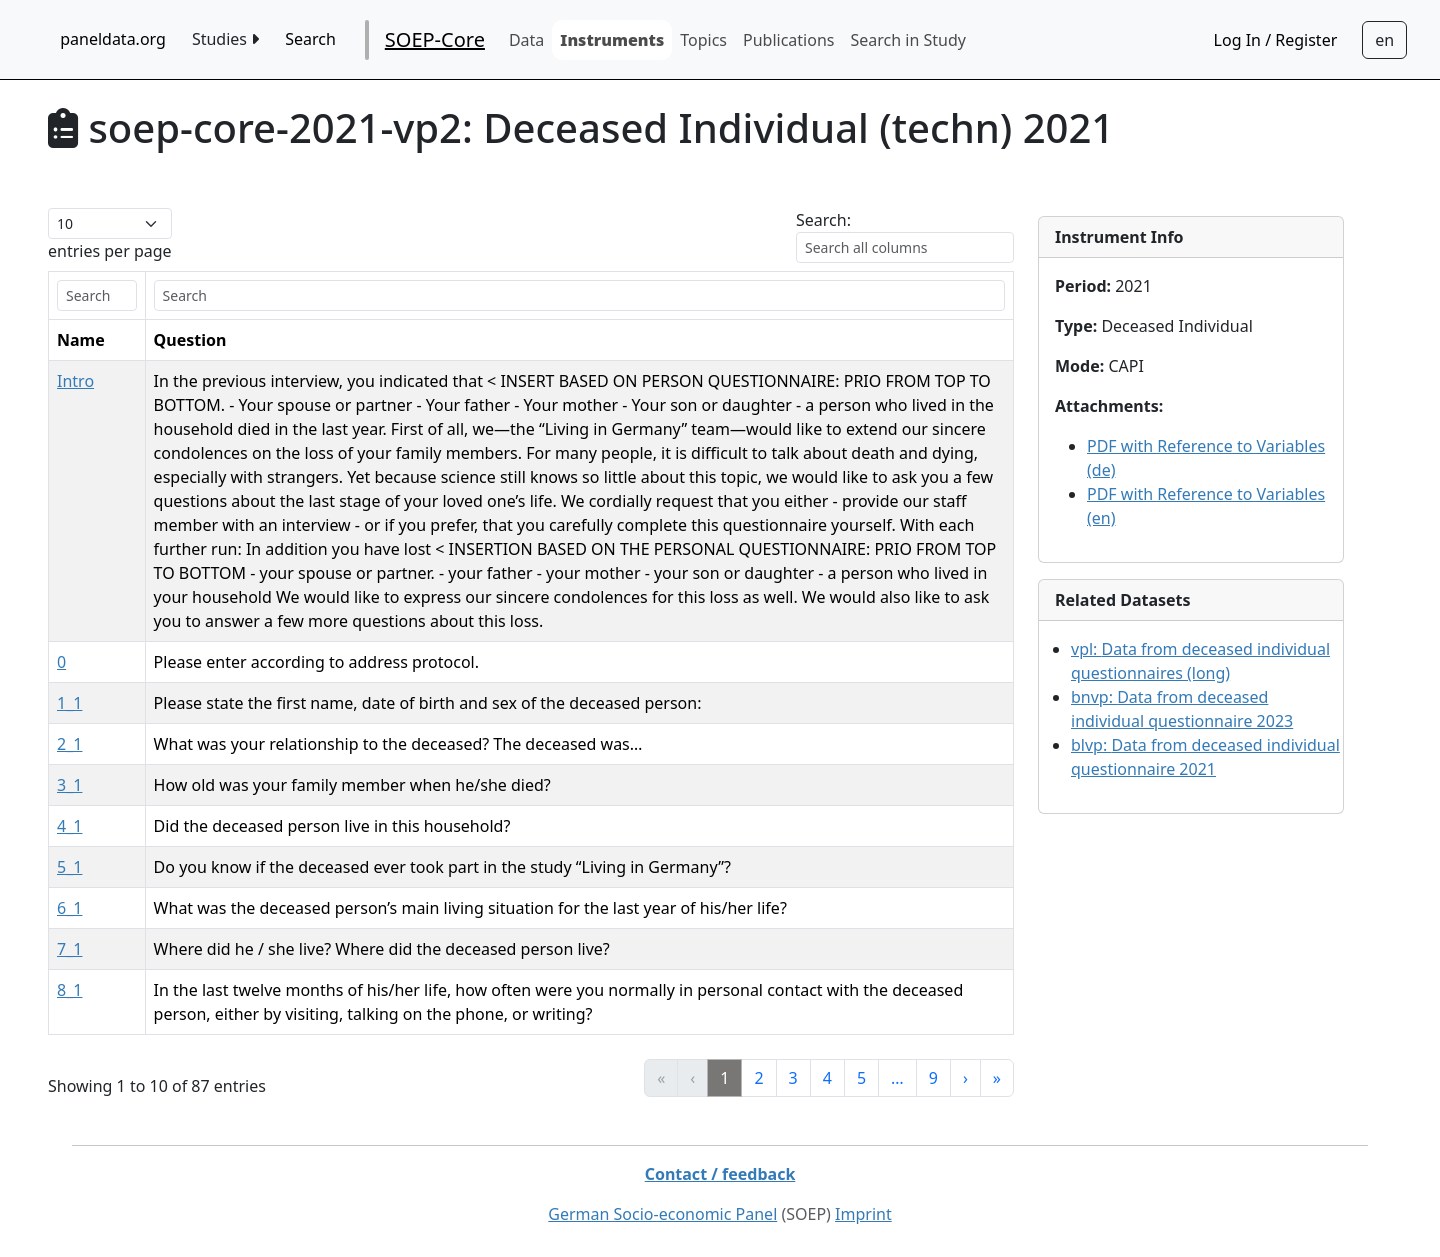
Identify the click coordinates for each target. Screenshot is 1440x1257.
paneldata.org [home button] (113, 39)
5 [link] (861, 1078)
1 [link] (724, 1078)
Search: (823, 220)
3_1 (69, 785)
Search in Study (907, 40)
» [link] (997, 1078)
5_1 (69, 867)
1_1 (69, 703)
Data (526, 40)
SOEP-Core (435, 39)
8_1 (69, 990)
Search (310, 39)
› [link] (965, 1078)
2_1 (69, 744)
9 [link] (933, 1078)
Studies (225, 39)
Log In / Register (1276, 40)
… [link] (897, 1078)
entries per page (110, 251)
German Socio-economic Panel (662, 1214)
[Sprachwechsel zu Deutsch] (1384, 40)
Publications (788, 40)
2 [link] (758, 1078)
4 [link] (827, 1078)
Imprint (863, 1214)
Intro (75, 381)
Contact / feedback (720, 1174)
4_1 (69, 826)
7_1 (69, 949)
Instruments (612, 40)
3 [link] (793, 1078)
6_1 (69, 908)
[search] (97, 295)
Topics (703, 40)
